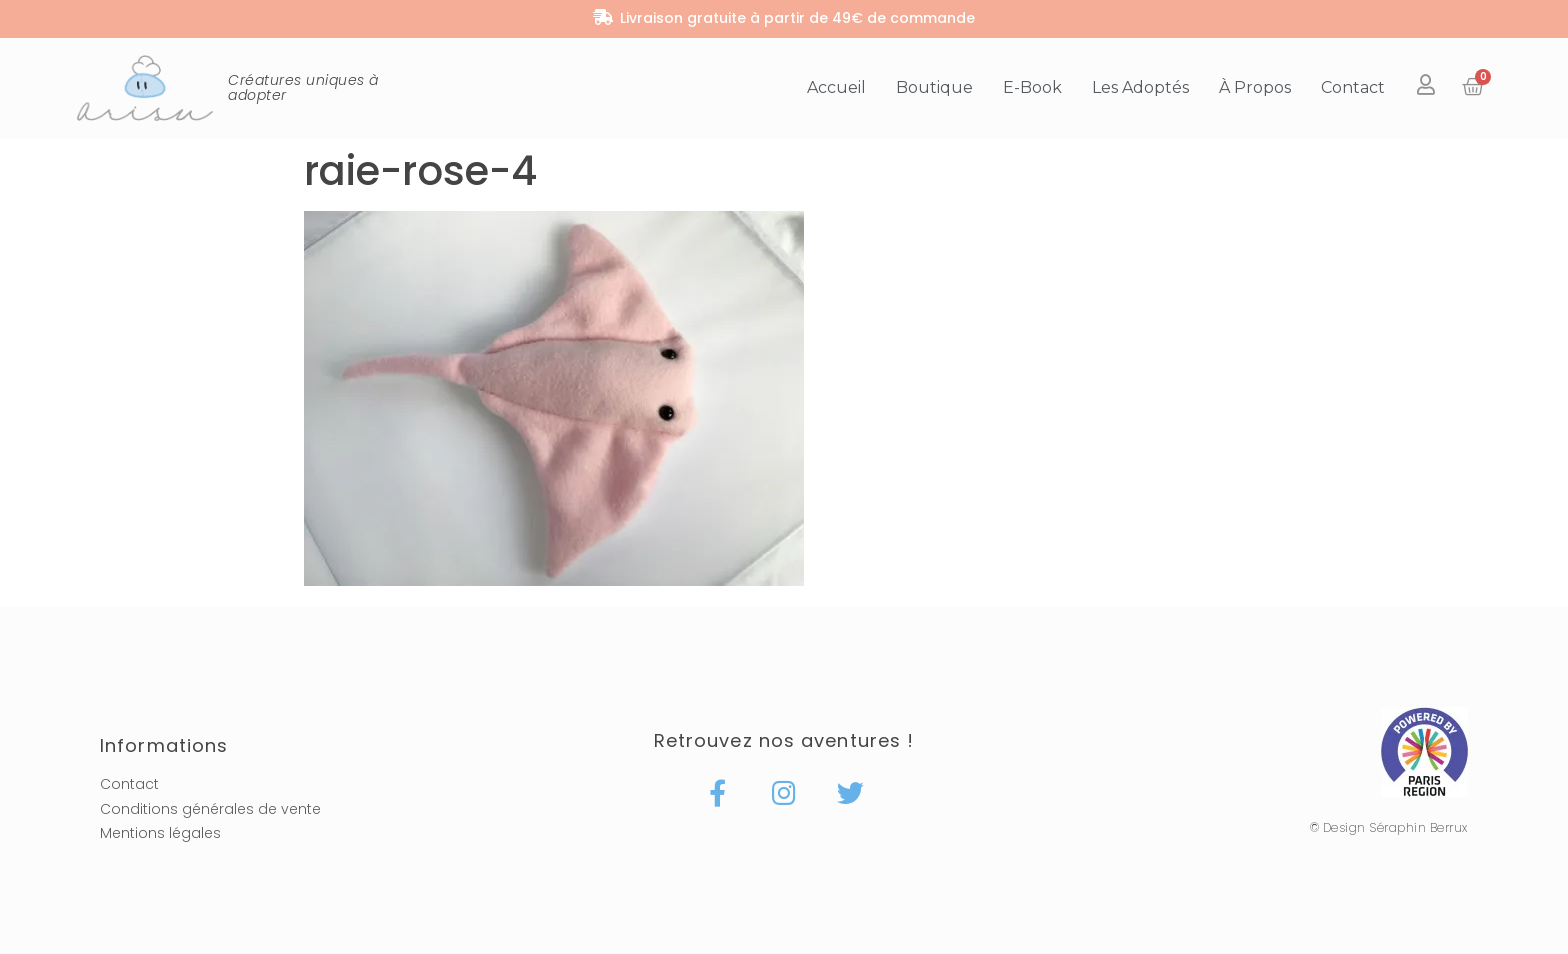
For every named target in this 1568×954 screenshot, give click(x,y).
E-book (1032, 87)
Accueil (836, 87)
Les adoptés (1140, 87)
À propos (1255, 87)
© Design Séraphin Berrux (1389, 827)
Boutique (934, 87)
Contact (1353, 87)
